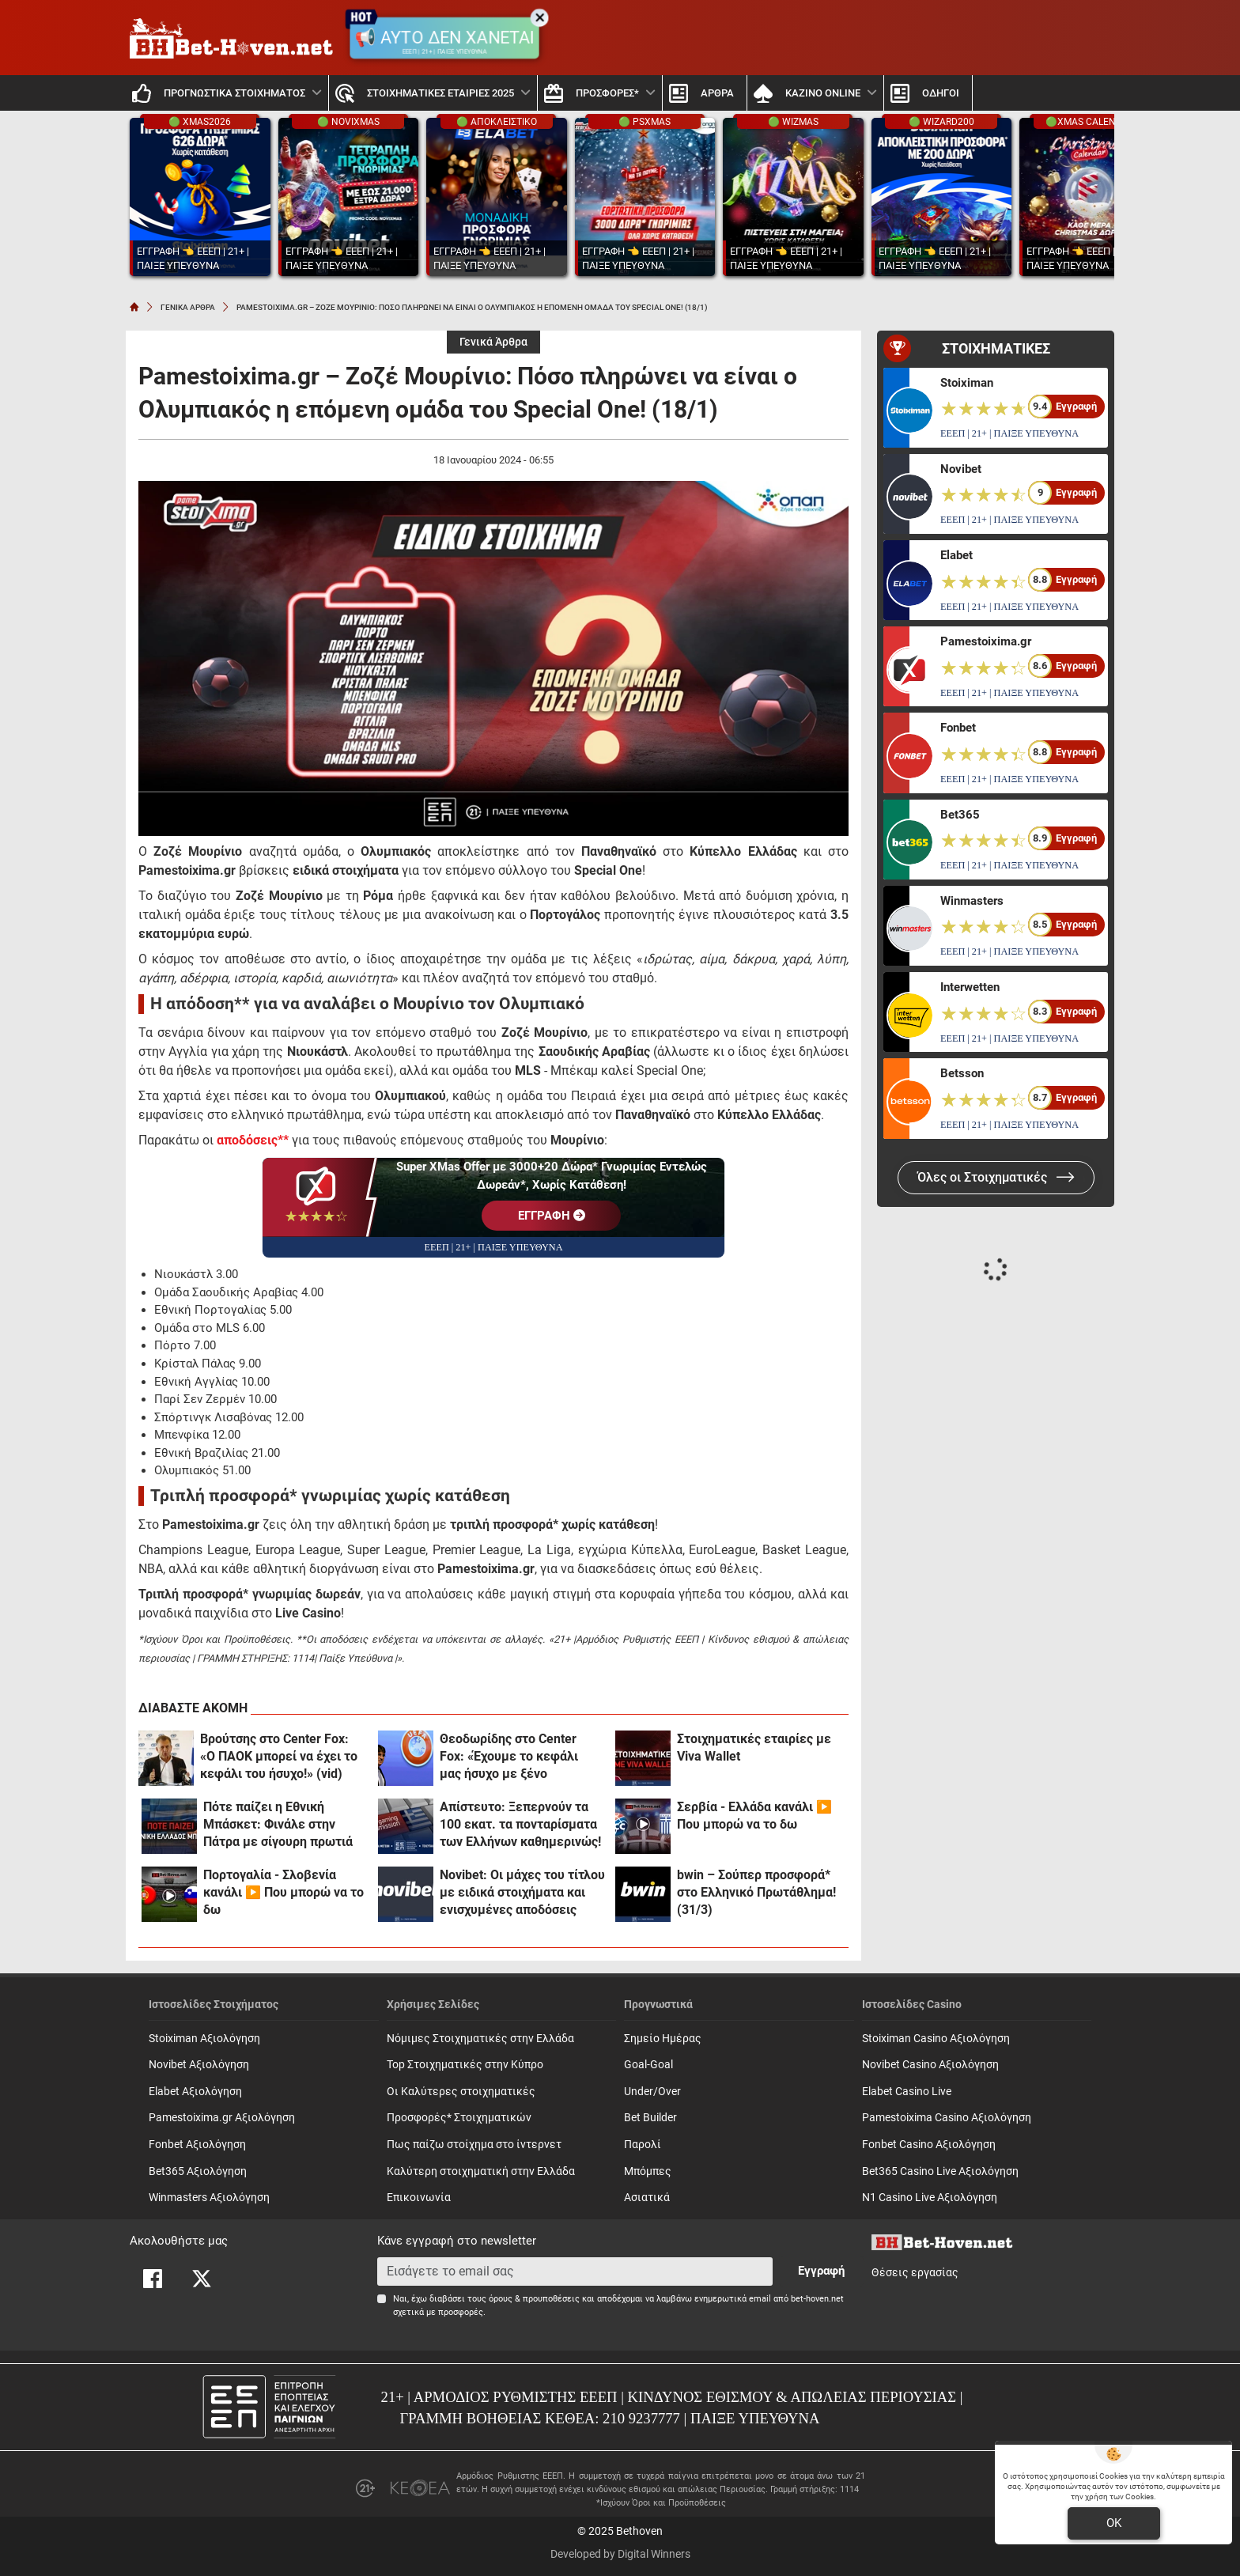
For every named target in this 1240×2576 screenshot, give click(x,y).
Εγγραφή (821, 2271)
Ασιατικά (647, 2197)
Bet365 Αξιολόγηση (198, 2171)
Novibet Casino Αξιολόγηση (930, 2064)
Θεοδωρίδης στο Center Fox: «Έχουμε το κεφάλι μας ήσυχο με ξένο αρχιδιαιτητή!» (509, 1757)
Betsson (962, 1073)
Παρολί (642, 2144)
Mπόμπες (647, 2171)
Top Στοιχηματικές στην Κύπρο (465, 2064)
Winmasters (972, 901)
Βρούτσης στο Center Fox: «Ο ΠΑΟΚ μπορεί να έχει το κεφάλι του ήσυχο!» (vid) (278, 1756)
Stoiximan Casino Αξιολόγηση (936, 2038)
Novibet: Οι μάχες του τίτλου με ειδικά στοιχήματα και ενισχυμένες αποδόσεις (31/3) (522, 1893)
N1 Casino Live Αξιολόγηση (929, 2197)
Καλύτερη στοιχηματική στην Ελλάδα (481, 2171)
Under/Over (652, 2091)
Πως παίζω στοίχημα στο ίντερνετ (474, 2144)
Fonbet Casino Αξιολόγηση (929, 2144)
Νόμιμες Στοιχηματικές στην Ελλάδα (480, 2038)
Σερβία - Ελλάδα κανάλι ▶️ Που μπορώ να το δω (754, 1815)
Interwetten (970, 987)
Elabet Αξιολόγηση (195, 2091)
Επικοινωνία (419, 2197)
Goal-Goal (648, 2064)
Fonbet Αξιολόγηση (197, 2144)
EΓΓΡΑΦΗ (551, 1216)
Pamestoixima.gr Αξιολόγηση (222, 2117)
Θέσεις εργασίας (914, 2272)
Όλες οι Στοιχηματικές (996, 1177)
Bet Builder (650, 2117)
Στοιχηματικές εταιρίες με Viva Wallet (754, 1747)
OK (1113, 2523)
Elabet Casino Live (906, 2091)
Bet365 (960, 815)
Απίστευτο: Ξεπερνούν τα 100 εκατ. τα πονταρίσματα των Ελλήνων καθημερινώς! (520, 1824)
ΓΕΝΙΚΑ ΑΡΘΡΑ (188, 307)
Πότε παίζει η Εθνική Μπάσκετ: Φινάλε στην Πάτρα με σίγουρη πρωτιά (278, 1824)
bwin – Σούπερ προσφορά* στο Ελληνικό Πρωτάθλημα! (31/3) (756, 1892)
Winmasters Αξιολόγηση (209, 2197)
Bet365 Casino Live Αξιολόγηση (940, 2171)
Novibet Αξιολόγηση (199, 2064)
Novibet (960, 469)
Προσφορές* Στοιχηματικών (459, 2117)
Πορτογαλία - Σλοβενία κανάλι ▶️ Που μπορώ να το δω (283, 1892)
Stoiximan (966, 383)
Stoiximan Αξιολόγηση (204, 2038)
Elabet (956, 555)
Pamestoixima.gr (985, 641)
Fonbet (958, 728)
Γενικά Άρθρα (493, 342)
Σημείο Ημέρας (662, 2038)
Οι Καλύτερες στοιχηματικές (461, 2091)
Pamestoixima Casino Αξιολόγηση (946, 2117)
